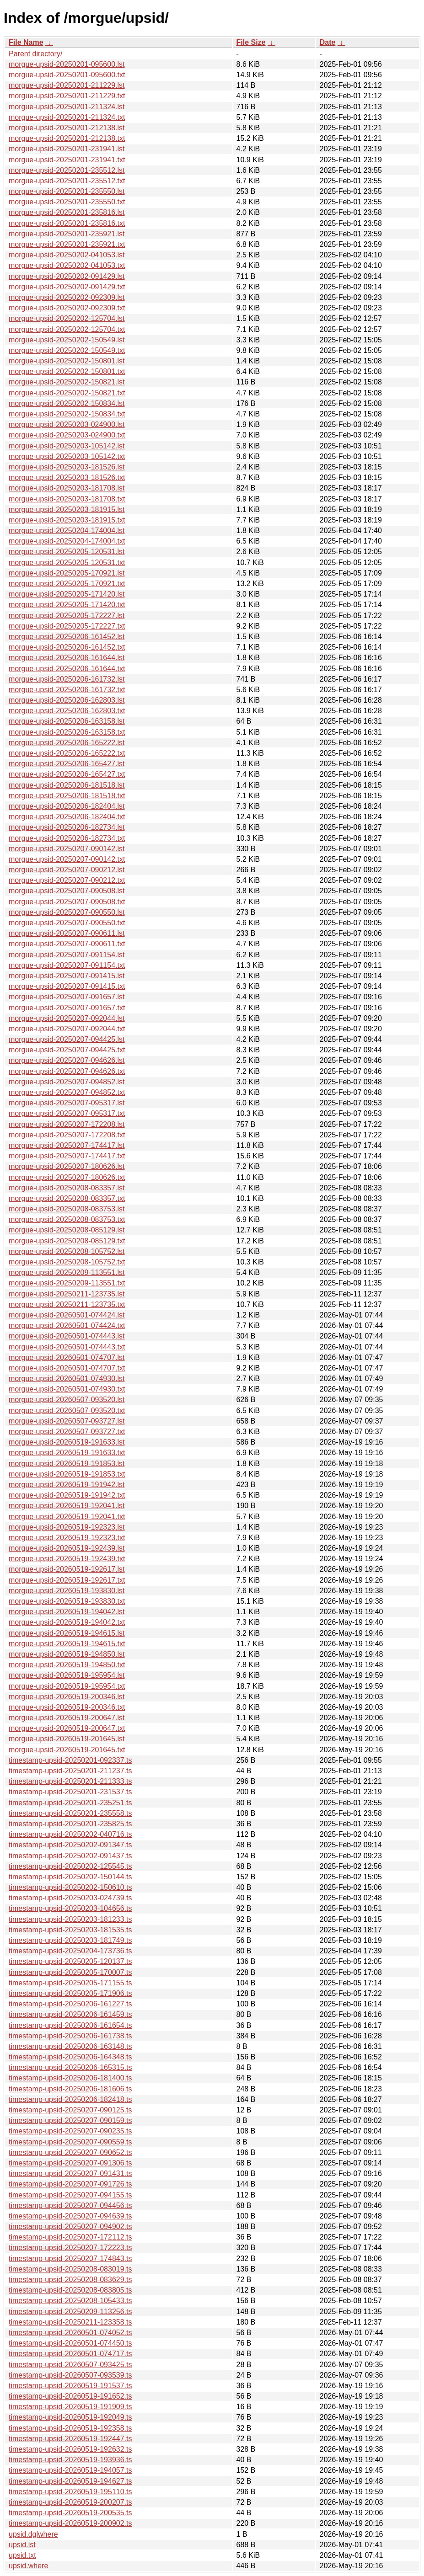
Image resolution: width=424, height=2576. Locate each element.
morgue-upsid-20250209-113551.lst (67, 1272)
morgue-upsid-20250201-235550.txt (67, 202)
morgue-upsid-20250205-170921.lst (67, 573)
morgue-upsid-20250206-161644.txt (67, 668)
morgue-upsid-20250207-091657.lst (67, 997)
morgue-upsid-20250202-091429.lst (67, 276)
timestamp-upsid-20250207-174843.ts (70, 2258)
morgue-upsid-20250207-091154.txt (67, 965)
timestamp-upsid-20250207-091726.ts (70, 2184)
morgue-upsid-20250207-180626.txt (67, 1177)
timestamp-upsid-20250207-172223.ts (70, 2247)
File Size (251, 42)
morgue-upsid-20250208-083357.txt (67, 1198)
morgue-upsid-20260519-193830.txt (67, 1601)
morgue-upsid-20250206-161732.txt (67, 689)
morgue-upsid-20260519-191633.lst (67, 1442)
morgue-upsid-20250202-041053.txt (67, 265)
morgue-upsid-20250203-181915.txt (67, 520)
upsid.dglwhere (33, 2534)
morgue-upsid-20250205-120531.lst (67, 551)
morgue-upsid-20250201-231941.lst (67, 149)
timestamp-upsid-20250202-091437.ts (70, 1856)
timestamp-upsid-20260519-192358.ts (70, 2428)
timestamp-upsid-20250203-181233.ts (70, 1919)
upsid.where (28, 2566)
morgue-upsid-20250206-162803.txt (67, 711)
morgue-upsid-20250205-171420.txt (67, 604)
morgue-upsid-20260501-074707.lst (67, 1357)
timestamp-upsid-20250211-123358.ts (70, 2322)
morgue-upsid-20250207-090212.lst (67, 870)
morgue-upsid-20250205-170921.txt (67, 583)
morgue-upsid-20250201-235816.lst (67, 212)
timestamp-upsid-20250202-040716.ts (70, 1834)
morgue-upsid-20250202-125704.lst (67, 318)
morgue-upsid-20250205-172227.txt (67, 626)
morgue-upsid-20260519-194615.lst (67, 1633)
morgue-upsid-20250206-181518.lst (67, 785)
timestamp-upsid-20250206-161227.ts (70, 2004)
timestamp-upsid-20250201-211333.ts (70, 1781)
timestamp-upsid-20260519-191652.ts (70, 2396)
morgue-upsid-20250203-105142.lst (67, 446)
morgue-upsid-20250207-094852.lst (67, 1082)
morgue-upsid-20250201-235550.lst (67, 191)
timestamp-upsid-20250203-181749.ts (70, 1940)
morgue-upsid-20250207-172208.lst (67, 1124)
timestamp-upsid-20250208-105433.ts (70, 2300)
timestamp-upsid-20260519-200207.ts (70, 2502)
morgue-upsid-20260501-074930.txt (67, 1389)
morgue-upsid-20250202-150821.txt (67, 393)
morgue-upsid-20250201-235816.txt (67, 223)
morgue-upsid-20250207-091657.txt (67, 1008)
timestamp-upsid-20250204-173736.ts (70, 1951)
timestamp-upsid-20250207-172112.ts (70, 2237)
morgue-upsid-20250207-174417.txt (67, 1156)
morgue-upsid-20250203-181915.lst (67, 509)
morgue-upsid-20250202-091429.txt (67, 287)
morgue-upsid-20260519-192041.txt (67, 1516)
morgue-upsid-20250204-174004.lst (67, 530)
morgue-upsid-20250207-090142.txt (67, 859)
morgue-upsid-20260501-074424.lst (67, 1315)
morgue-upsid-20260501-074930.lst (67, 1378)
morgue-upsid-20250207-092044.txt (67, 1029)
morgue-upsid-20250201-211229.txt (67, 96)
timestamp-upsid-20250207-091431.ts (70, 2173)
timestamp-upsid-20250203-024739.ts (70, 1898)
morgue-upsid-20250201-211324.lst (67, 107)
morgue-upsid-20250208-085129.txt (67, 1241)
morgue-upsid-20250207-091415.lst (67, 976)
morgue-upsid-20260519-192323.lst (67, 1527)
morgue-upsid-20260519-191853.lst (67, 1463)
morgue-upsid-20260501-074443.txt (67, 1347)
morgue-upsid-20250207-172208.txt (67, 1135)
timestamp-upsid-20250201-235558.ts (70, 1813)
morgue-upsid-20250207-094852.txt (67, 1092)
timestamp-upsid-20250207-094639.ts (70, 2216)
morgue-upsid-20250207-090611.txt (67, 944)
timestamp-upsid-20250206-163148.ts (70, 2046)
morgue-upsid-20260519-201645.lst (67, 1739)
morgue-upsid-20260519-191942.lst (67, 1484)
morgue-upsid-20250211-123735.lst (67, 1294)
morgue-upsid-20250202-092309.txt (67, 308)
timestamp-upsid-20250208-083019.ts (70, 2269)
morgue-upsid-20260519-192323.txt (67, 1537)
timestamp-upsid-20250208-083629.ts (70, 2279)
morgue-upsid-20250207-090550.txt (67, 923)
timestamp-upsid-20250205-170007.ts (70, 1972)
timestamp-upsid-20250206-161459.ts (70, 2014)
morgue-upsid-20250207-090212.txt (67, 880)
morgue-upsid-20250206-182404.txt (67, 817)
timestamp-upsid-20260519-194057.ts (70, 2470)
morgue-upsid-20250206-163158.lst (67, 721)
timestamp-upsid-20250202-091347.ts (70, 1845)
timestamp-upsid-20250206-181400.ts (70, 2078)
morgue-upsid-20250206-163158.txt (67, 732)
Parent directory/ (35, 54)
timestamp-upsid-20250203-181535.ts (70, 1930)
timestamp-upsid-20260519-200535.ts (70, 2513)
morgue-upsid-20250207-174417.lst (67, 1145)
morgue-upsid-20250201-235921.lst (67, 234)
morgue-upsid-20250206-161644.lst (67, 657)
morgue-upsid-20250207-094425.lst (67, 1039)
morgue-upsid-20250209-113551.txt (67, 1283)
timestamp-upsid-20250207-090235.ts (70, 2131)
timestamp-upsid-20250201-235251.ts (70, 1803)
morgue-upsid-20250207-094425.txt (67, 1050)
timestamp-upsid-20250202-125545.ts (70, 1866)
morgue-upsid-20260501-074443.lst (67, 1336)
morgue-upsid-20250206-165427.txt (67, 774)
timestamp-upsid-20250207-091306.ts (70, 2163)
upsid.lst (22, 2545)
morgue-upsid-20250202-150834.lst (67, 403)
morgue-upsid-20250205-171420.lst (67, 594)
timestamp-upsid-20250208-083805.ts (70, 2290)
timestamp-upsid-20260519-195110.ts (70, 2492)
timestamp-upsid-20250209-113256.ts (70, 2311)
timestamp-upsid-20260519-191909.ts (70, 2407)
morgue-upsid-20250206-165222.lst (67, 743)
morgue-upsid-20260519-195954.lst (67, 1675)
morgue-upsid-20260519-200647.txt (67, 1728)
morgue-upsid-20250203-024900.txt (67, 435)
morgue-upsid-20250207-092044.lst (67, 1018)
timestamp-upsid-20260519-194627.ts (70, 2481)
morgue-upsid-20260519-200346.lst (67, 1697)
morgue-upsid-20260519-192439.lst (67, 1548)
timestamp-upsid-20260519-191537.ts (70, 2385)
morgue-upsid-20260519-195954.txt (67, 1686)
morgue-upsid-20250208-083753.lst (67, 1209)
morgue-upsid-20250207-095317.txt (67, 1113)
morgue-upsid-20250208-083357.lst (67, 1188)
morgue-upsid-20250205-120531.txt (67, 562)
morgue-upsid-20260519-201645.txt (67, 1750)
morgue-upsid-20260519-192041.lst (67, 1505)
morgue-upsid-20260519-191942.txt (67, 1495)
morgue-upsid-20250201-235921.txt (67, 244)
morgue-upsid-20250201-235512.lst (67, 170)
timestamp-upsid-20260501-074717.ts (70, 2353)
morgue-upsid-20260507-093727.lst (67, 1421)
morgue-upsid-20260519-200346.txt (67, 1707)
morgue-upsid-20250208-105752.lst (67, 1251)
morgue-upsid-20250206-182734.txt (67, 838)
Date (328, 42)
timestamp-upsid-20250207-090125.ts (70, 2110)
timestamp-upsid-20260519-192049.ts (70, 2417)
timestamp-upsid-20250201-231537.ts (70, 1792)
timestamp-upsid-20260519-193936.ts (70, 2460)
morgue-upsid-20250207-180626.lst (67, 1166)
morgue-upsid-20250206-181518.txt (67, 796)
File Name (26, 42)
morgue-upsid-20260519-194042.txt (67, 1622)
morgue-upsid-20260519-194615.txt (67, 1644)
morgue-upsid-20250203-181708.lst (67, 488)
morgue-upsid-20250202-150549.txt (67, 350)
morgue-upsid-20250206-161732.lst (67, 679)
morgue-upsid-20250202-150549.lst (67, 340)
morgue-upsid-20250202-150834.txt (67, 414)
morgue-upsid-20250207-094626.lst (67, 1060)
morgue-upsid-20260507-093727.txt (67, 1431)
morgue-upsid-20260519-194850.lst (67, 1654)
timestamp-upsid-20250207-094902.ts (70, 2226)
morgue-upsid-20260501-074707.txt (67, 1368)
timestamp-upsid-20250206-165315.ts (70, 2067)
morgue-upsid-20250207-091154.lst (67, 955)
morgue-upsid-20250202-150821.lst (67, 382)
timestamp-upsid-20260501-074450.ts (70, 2343)
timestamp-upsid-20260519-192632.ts (70, 2449)
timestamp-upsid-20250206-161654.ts (70, 2025)
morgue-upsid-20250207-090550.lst (67, 912)
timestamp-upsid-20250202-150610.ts (70, 1887)
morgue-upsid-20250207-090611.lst (67, 933)
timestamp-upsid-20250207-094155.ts (70, 2195)
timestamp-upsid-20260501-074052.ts (70, 2332)
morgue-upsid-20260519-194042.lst (67, 1612)
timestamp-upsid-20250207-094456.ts (70, 2205)
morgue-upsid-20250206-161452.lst (67, 636)
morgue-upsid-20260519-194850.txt (67, 1665)
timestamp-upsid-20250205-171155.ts (70, 1983)
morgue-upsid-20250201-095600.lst (67, 64)
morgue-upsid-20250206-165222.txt (67, 753)
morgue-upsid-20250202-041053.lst (67, 255)
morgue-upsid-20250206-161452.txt (67, 647)
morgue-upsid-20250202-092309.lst (67, 297)
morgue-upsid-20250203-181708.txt (67, 499)
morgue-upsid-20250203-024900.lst (67, 424)
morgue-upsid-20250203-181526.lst (67, 467)
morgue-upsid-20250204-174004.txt (67, 541)
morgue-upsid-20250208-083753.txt (67, 1219)
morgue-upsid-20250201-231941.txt (67, 160)
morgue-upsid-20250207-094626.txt (67, 1071)
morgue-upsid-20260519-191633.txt (67, 1452)
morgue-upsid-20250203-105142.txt (67, 456)
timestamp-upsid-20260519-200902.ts (70, 2523)
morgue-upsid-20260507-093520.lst (67, 1399)
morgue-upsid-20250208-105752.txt (67, 1262)
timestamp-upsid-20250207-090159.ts (70, 2120)
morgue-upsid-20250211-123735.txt (67, 1304)
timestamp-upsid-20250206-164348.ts (70, 2057)
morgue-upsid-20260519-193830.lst (67, 1591)
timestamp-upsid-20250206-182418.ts (70, 2099)
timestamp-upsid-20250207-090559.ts (70, 2142)
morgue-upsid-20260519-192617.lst (67, 1569)
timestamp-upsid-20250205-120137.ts (70, 1961)
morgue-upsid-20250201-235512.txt (67, 181)
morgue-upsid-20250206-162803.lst (67, 700)
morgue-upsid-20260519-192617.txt (67, 1580)
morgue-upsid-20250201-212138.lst (67, 128)
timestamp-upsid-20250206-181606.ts (70, 2089)
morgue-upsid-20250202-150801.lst (67, 361)
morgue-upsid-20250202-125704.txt (67, 329)
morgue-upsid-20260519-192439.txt (67, 1559)
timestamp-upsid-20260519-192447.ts (70, 2439)
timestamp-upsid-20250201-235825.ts (70, 1824)
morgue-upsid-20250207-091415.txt (67, 986)
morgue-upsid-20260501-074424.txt (67, 1325)
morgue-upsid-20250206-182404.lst (67, 806)
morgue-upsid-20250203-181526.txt (67, 477)
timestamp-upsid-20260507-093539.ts (70, 2375)
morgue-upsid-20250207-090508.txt (67, 902)
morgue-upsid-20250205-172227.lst (67, 615)
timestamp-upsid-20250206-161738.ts (70, 2036)
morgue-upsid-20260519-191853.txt (67, 1474)
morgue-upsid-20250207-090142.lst (67, 849)
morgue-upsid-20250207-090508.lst (67, 891)
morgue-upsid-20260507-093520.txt (67, 1410)
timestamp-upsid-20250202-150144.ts (70, 1877)
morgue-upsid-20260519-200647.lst (67, 1718)
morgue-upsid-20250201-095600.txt (67, 75)
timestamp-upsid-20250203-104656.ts (70, 1908)
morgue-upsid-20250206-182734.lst (67, 827)
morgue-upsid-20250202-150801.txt (67, 371)
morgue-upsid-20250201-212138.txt (67, 138)
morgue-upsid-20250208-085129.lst (67, 1230)
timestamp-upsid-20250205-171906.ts (70, 1993)
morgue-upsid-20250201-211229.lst (67, 85)
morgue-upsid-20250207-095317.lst (67, 1103)
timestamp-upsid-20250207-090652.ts (70, 2152)
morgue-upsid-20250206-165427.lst (67, 764)
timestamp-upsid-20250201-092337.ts (70, 1760)
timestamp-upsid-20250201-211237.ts (70, 1771)
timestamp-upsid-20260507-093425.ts (70, 2364)
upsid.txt (22, 2555)
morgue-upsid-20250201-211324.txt (67, 117)
